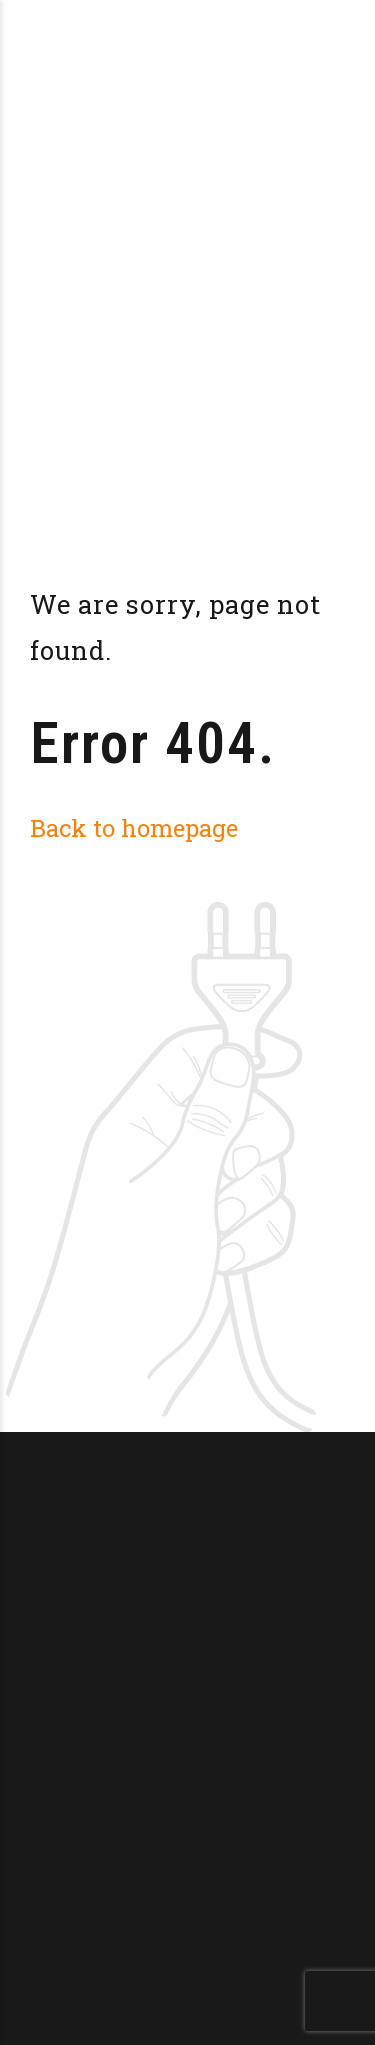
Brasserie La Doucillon (191, 29)
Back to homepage (134, 827)
